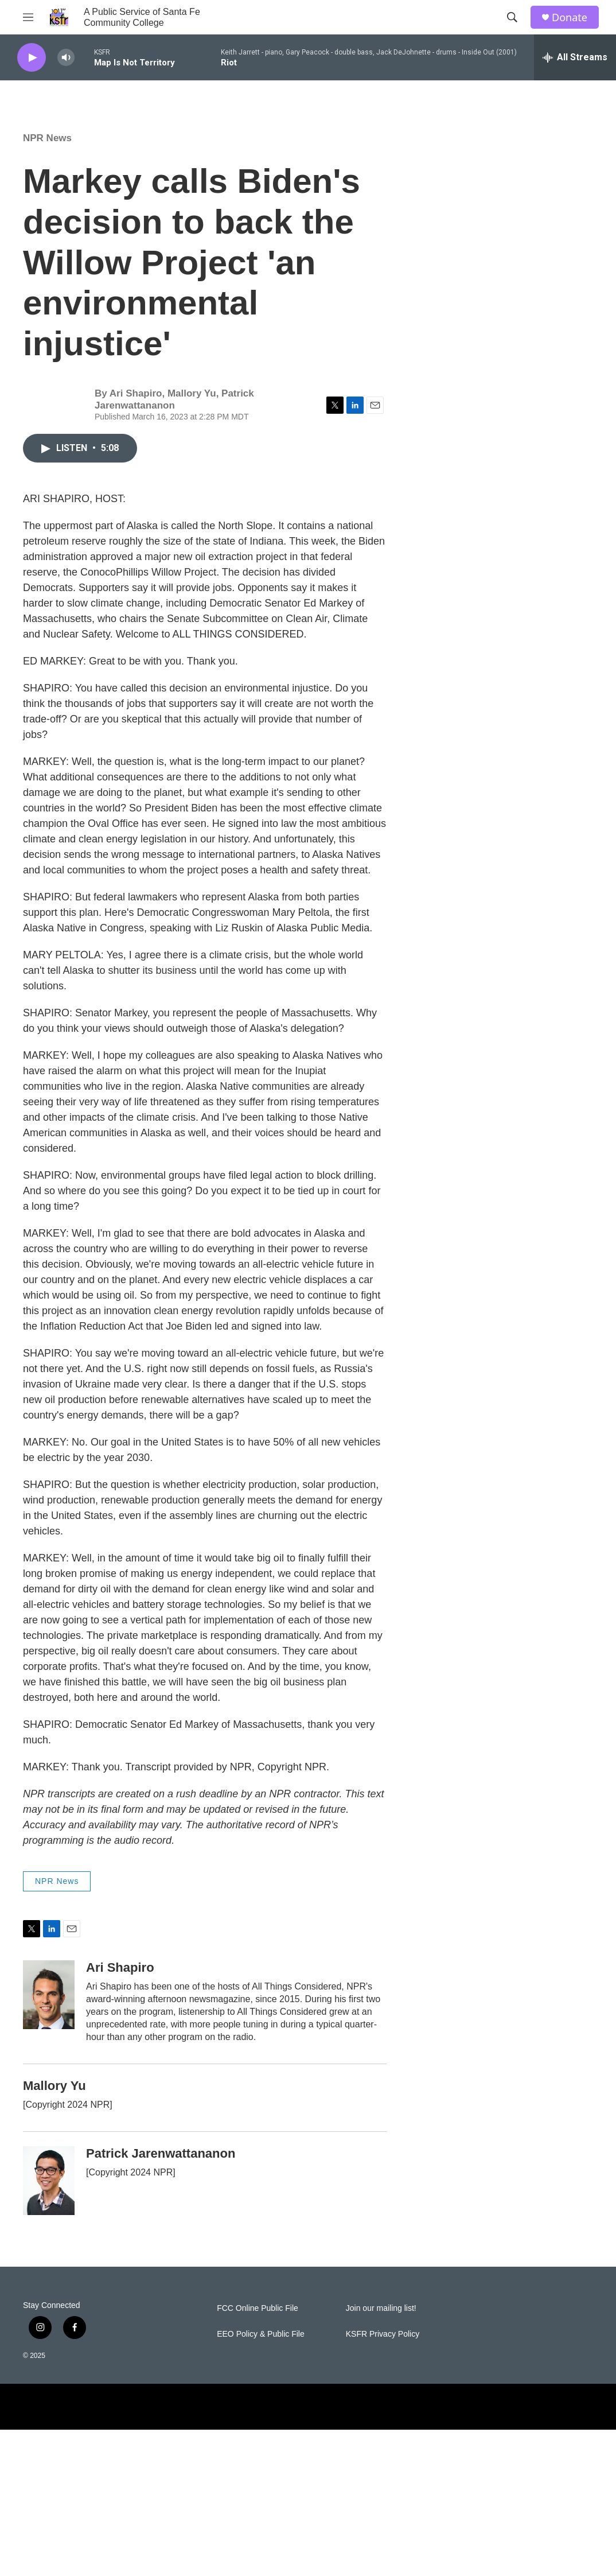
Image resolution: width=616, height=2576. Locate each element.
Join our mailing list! (381, 2308)
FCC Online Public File (257, 2308)
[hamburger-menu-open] (28, 17)
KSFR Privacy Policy (382, 2334)
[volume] (66, 58)
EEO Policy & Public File (261, 2334)
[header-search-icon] (512, 17)
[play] (31, 57)
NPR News (47, 138)
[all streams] (575, 57)
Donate (569, 17)
